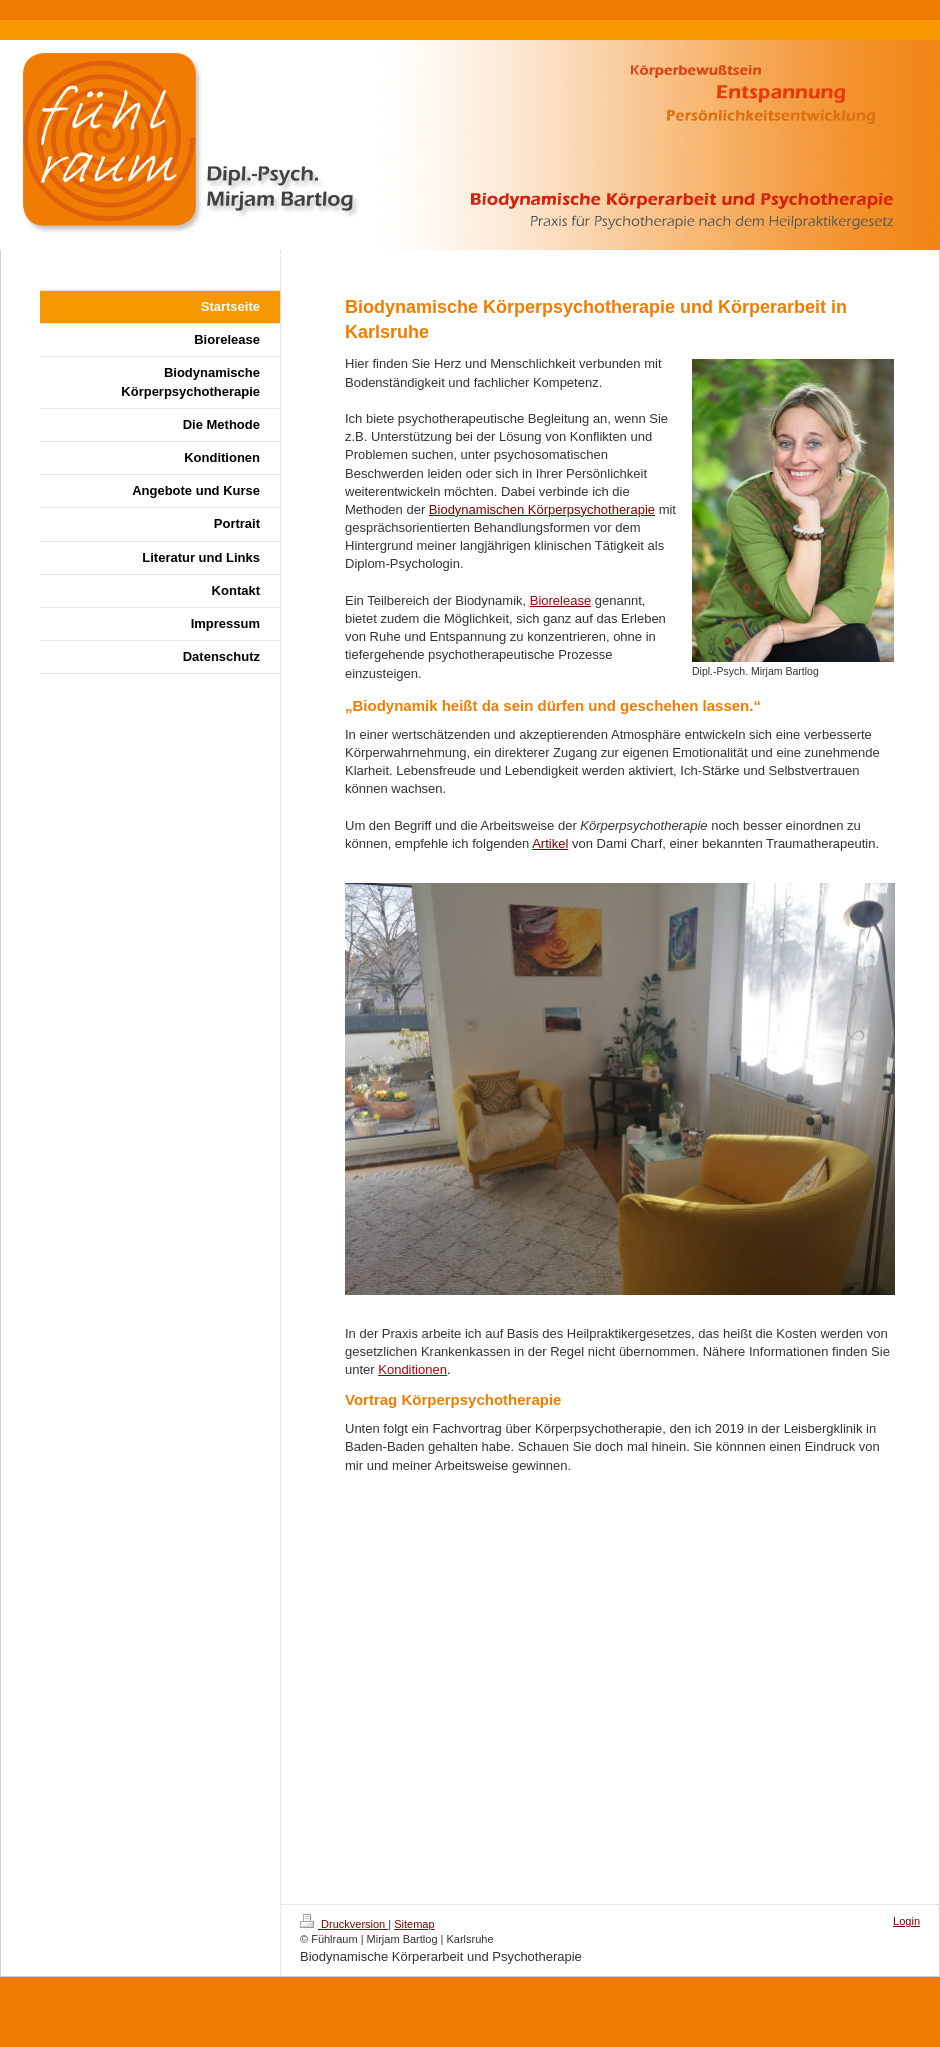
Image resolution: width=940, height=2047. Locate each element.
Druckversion (344, 1924)
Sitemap (414, 1924)
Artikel (550, 843)
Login (906, 1921)
